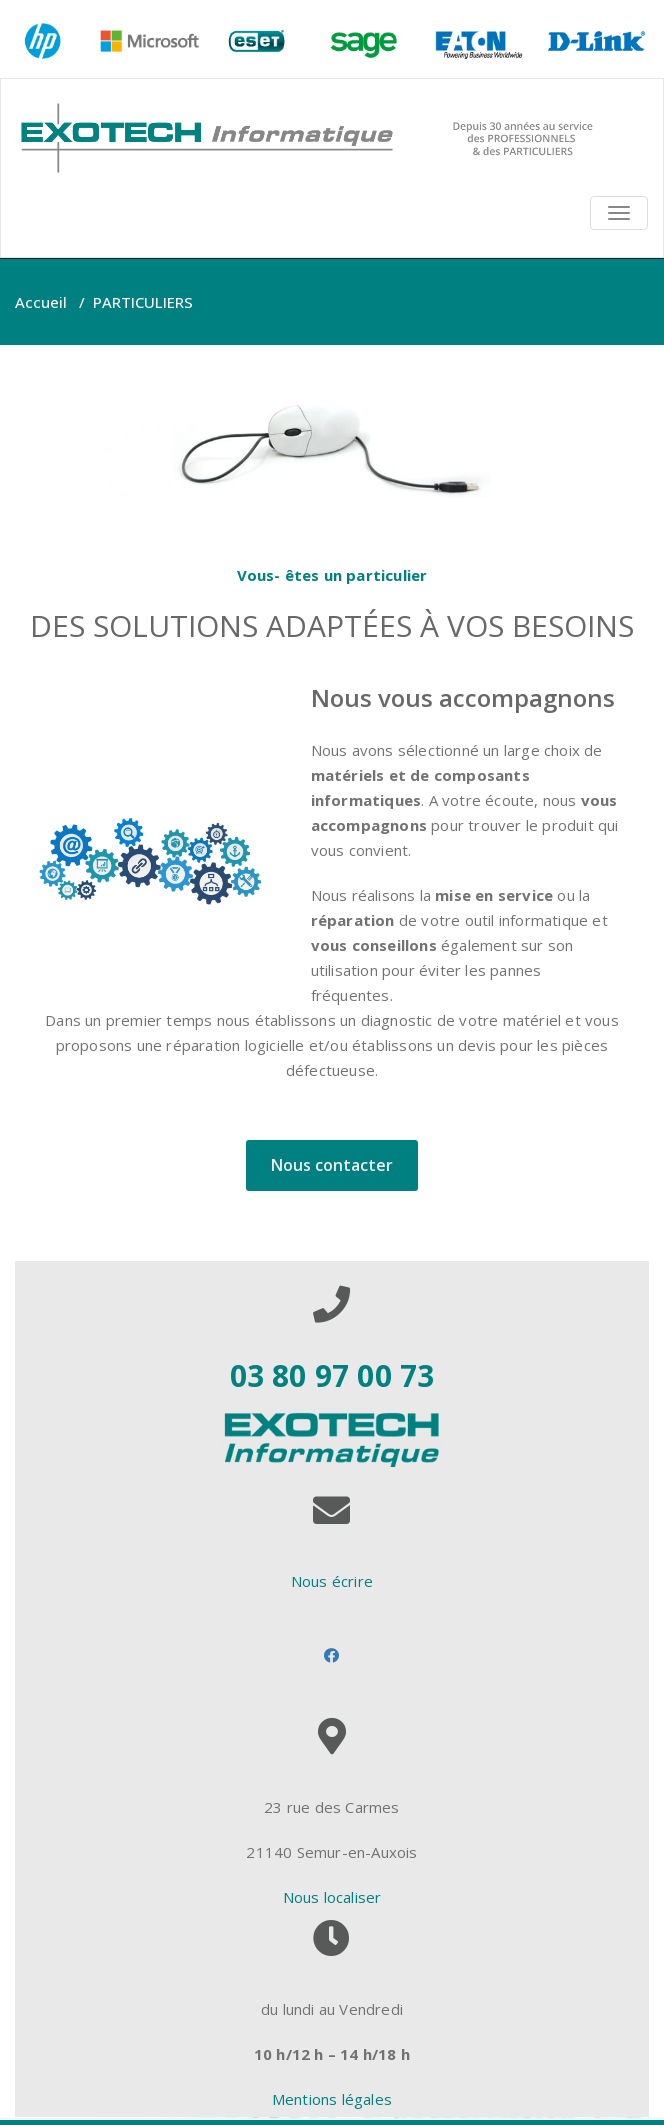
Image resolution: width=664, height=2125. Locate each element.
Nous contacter (332, 1165)
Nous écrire (332, 1581)
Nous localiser (332, 1897)
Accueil (41, 302)
